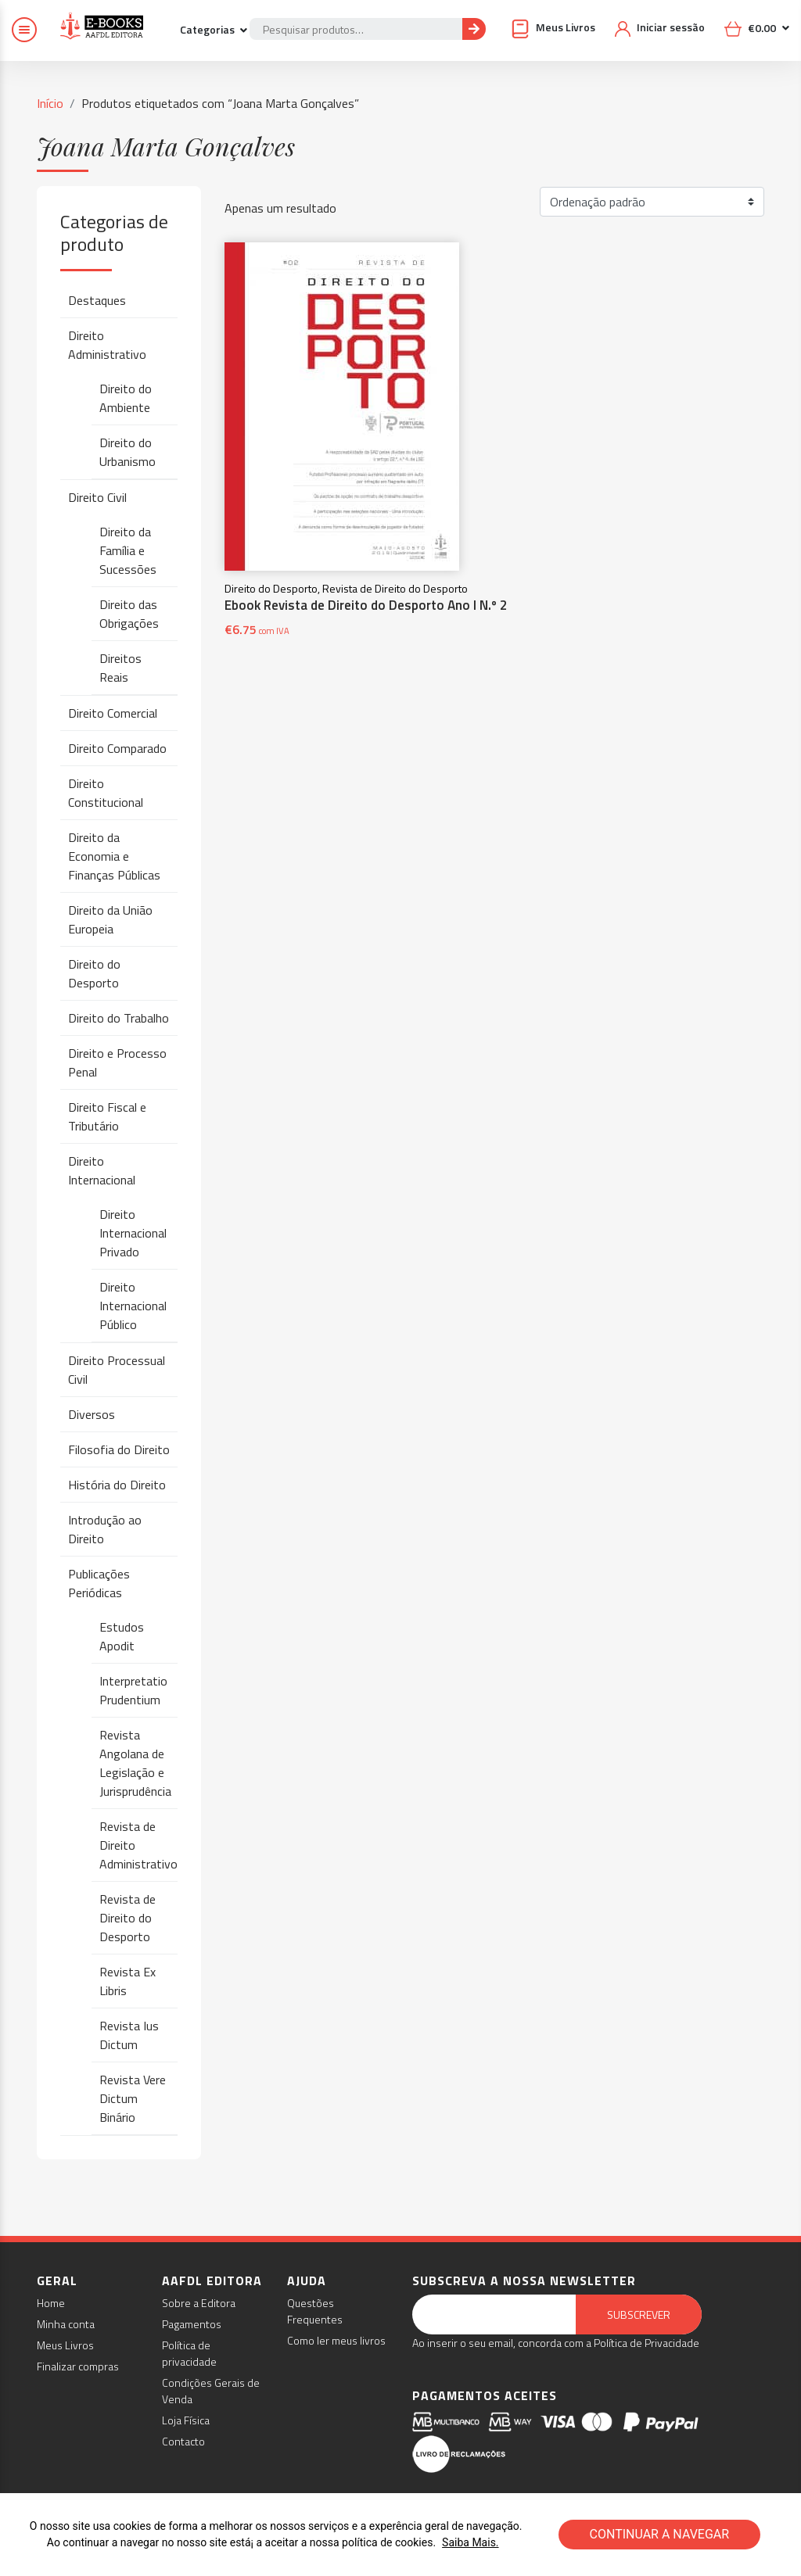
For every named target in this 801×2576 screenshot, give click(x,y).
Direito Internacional (101, 1170)
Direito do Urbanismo (127, 452)
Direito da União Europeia (110, 919)
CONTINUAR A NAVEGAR (660, 2534)
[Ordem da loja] (652, 202)
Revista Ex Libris (127, 1981)
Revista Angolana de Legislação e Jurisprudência (135, 1762)
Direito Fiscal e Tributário (107, 1116)
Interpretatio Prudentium (133, 1690)
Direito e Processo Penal (117, 1062)
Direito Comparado (117, 748)
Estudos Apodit (121, 1636)
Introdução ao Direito (105, 1529)
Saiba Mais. (470, 2542)
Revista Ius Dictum (129, 2035)
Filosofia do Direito (119, 1449)
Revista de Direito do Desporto (127, 1918)
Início (50, 103)
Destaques (97, 300)
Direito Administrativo (107, 345)
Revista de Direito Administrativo (138, 1845)
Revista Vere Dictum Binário (132, 2098)
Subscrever (638, 2314)
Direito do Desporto (94, 973)
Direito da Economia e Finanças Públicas (114, 856)
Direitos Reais (120, 667)
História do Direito (117, 1484)
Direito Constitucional (105, 792)
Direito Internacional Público (133, 1305)
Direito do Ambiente (125, 398)
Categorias (208, 29)
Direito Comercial (112, 713)
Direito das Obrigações (129, 613)
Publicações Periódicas (99, 1583)
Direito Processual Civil (116, 1369)
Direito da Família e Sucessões (127, 550)
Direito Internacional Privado (133, 1233)
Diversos (91, 1414)
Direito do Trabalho (118, 1018)
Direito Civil (97, 497)
